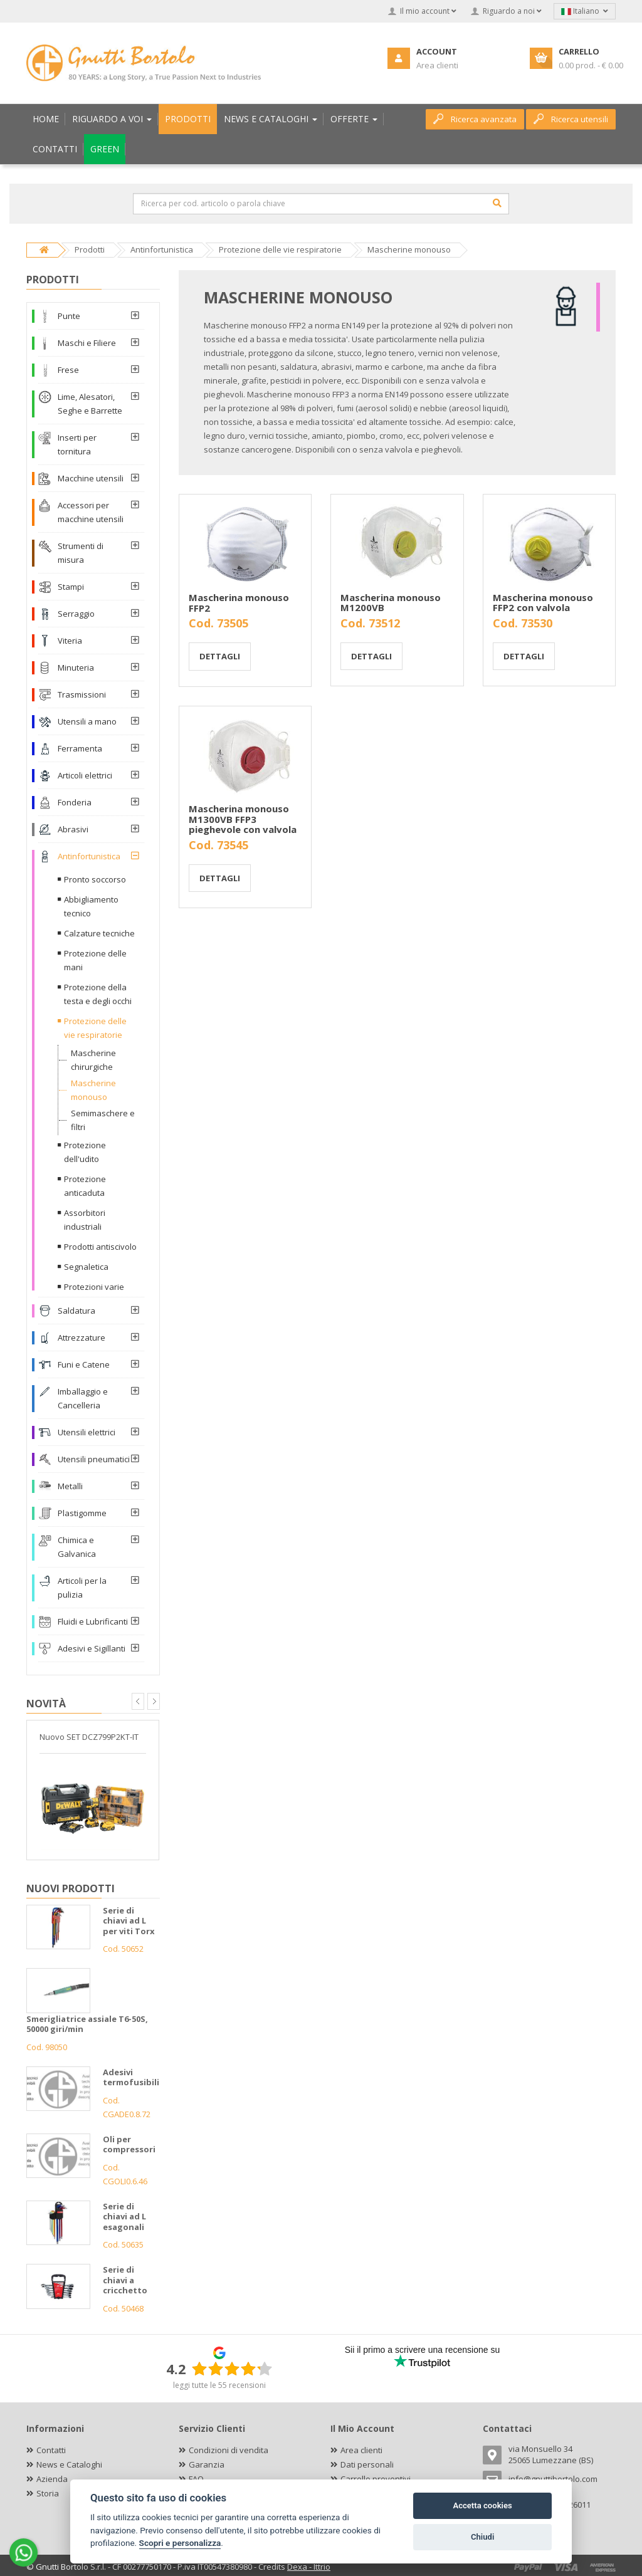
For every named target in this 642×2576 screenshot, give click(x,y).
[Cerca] (497, 203)
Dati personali (367, 2464)
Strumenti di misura (80, 552)
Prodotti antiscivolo (100, 1246)
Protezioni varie (94, 1286)
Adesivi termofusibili (131, 2077)
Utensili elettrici (86, 1432)
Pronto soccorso (95, 879)
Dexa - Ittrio (308, 2566)
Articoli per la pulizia (82, 1587)
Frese (68, 369)
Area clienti (361, 2450)
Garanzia (206, 2464)
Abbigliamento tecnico (91, 906)
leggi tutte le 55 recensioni (219, 2385)
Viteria (70, 640)
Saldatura (76, 1310)
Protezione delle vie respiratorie (95, 1027)
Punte (69, 316)
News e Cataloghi (69, 2464)
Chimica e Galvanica (77, 1546)
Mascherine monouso (93, 1089)
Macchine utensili (91, 478)
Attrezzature (81, 1337)
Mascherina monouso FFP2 (239, 602)
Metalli (70, 1486)
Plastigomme (82, 1513)
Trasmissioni (82, 694)
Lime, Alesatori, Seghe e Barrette (90, 403)
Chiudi (482, 2537)
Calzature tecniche (99, 933)
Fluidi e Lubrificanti (93, 1621)
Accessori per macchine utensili (91, 512)
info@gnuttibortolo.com (552, 2478)
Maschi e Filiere (87, 342)
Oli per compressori (129, 2144)
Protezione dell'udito (85, 1152)
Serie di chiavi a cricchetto (125, 2280)
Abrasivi (73, 829)
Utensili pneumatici (94, 1459)
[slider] (232, 2368)
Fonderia (75, 802)
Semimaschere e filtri (103, 1120)
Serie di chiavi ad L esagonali (124, 2217)
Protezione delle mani (95, 960)
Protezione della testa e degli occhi (98, 994)
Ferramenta (80, 748)
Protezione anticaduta (85, 1185)
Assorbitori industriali (84, 1219)
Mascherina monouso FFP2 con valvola (543, 602)
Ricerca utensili (571, 119)
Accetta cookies (482, 2505)
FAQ (196, 2478)
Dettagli (219, 656)
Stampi (71, 586)
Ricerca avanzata (475, 119)
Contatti (51, 2450)
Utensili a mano (87, 721)
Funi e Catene (84, 1364)
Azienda (52, 2478)
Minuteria (76, 667)
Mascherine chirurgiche (93, 1059)
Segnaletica (86, 1266)
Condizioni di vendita (228, 2450)
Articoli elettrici (85, 775)
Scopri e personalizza (180, 2543)
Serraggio (76, 613)
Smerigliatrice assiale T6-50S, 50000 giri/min (87, 2024)
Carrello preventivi (375, 2478)
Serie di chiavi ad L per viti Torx (129, 1921)
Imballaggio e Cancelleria (83, 1398)
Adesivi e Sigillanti (91, 1648)
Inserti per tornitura (77, 444)
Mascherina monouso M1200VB (390, 602)
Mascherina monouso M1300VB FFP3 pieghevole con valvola (243, 818)
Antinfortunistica (89, 856)
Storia (47, 2493)
